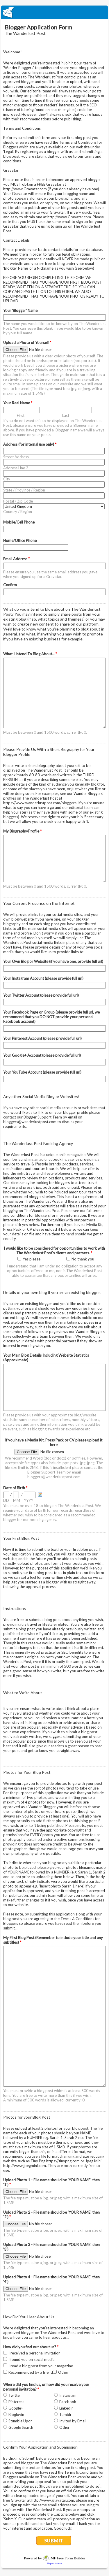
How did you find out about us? (30, 2347)
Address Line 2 (15, 468)
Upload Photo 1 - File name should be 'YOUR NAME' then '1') (51, 2182)
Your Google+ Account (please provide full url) (42, 1055)
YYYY (28, 1500)
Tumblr (65, 2414)
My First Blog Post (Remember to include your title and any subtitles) (53, 1940)
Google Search (20, 2427)
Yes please (31, 1259)
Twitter (14, 2395)
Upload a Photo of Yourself (27, 342)
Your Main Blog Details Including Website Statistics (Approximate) (46, 1357)
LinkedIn (66, 2408)
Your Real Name (17, 403)
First (20, 415)
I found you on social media (31, 2359)
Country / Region (17, 511)
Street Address (16, 456)
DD (6, 1500)
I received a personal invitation (34, 2353)
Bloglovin (16, 2414)
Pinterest (16, 2401)
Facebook (67, 2401)
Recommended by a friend (30, 2372)
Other (63, 2372)
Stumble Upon (20, 2421)
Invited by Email (72, 2421)
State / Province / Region (24, 490)
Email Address (16, 558)
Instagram (67, 2395)
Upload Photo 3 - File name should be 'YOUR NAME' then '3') (51, 2247)
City (6, 479)
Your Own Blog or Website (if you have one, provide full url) (53, 961)
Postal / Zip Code (18, 501)
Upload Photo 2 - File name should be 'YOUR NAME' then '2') (51, 2214)
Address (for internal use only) (29, 444)
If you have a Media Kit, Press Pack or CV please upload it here (53, 1442)
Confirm (10, 584)
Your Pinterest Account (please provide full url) (42, 1038)
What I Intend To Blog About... (30, 654)
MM (16, 1500)
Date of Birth (15, 1487)
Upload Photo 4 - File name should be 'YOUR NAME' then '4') (51, 2279)
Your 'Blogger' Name (20, 310)
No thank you (83, 1259)
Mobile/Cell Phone (19, 522)
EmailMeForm (54, 12)
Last (65, 415)
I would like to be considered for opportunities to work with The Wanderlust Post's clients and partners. (54, 1250)
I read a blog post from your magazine (40, 2365)
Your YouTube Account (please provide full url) (42, 1072)
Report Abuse (54, 2563)
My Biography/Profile (22, 831)
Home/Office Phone (20, 540)
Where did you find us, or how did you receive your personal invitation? (46, 2386)
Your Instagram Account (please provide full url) (43, 978)
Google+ (15, 2408)
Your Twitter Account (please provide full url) (41, 995)
